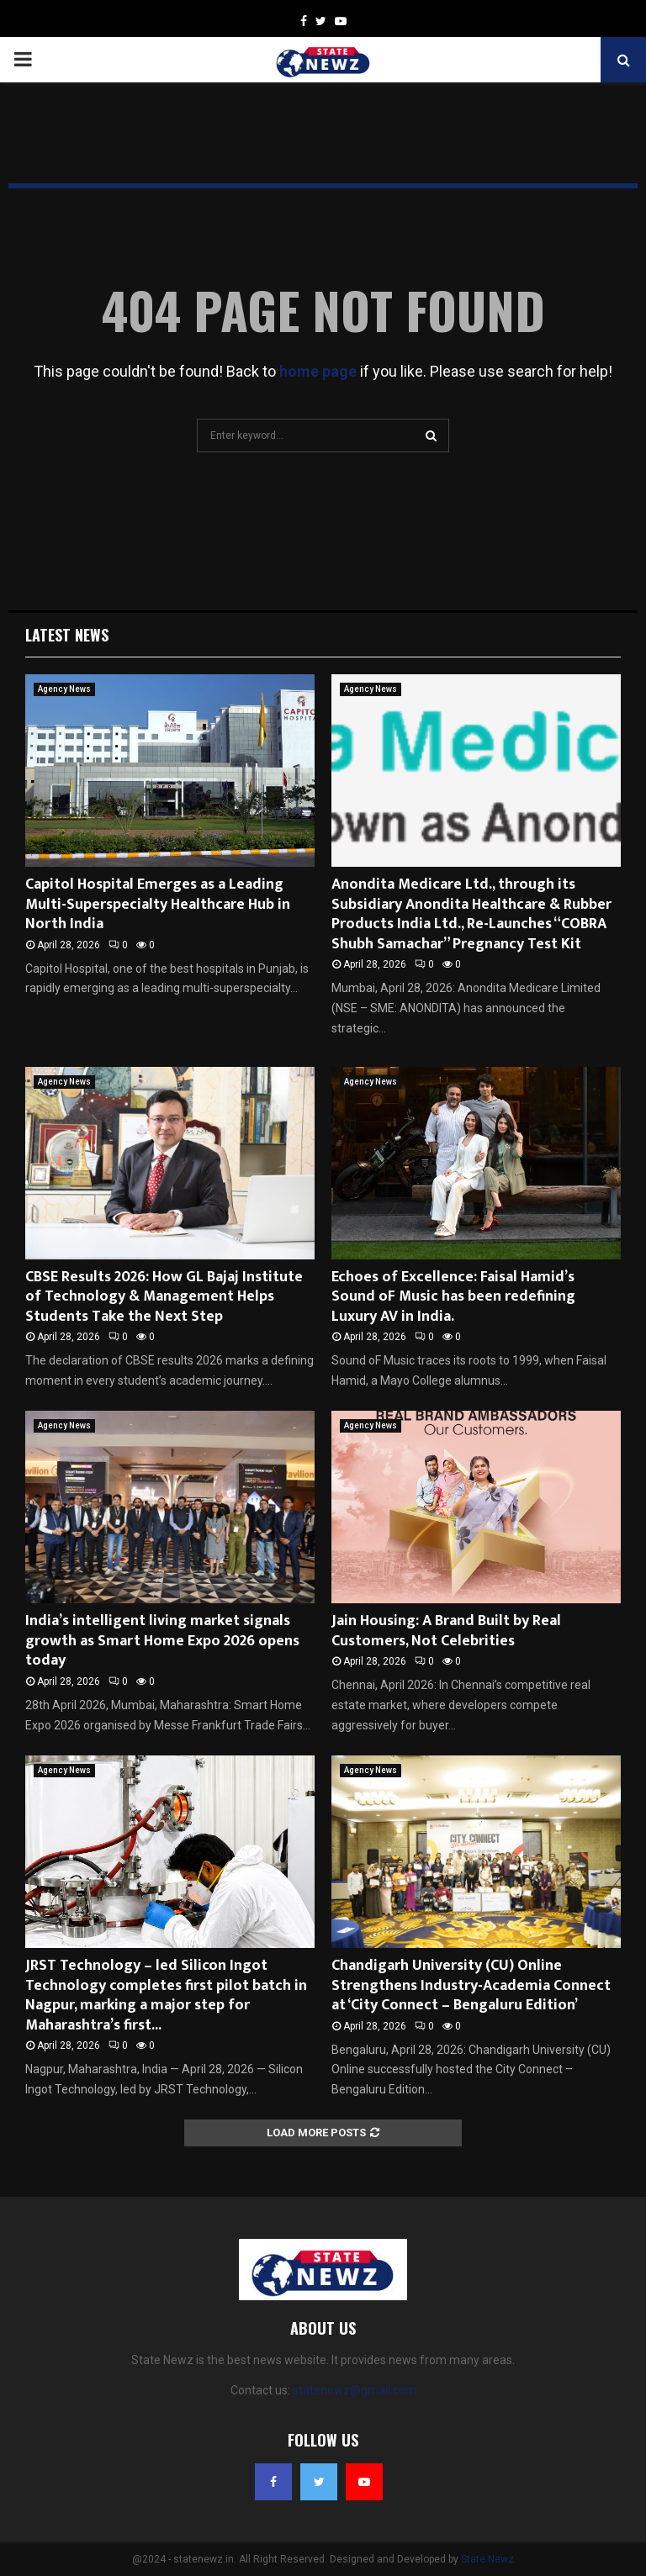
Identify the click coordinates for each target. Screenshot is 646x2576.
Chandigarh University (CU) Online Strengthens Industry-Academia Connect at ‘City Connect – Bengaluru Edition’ (471, 1985)
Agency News (64, 689)
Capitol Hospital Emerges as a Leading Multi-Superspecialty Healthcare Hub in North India (157, 904)
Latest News (67, 635)
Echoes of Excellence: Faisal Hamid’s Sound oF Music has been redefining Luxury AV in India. (453, 1296)
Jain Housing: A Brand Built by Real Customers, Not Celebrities (446, 1630)
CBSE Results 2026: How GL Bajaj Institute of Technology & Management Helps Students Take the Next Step (164, 1296)
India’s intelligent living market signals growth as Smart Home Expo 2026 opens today (162, 1640)
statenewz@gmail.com (354, 2390)
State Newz (487, 2559)
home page (318, 371)
